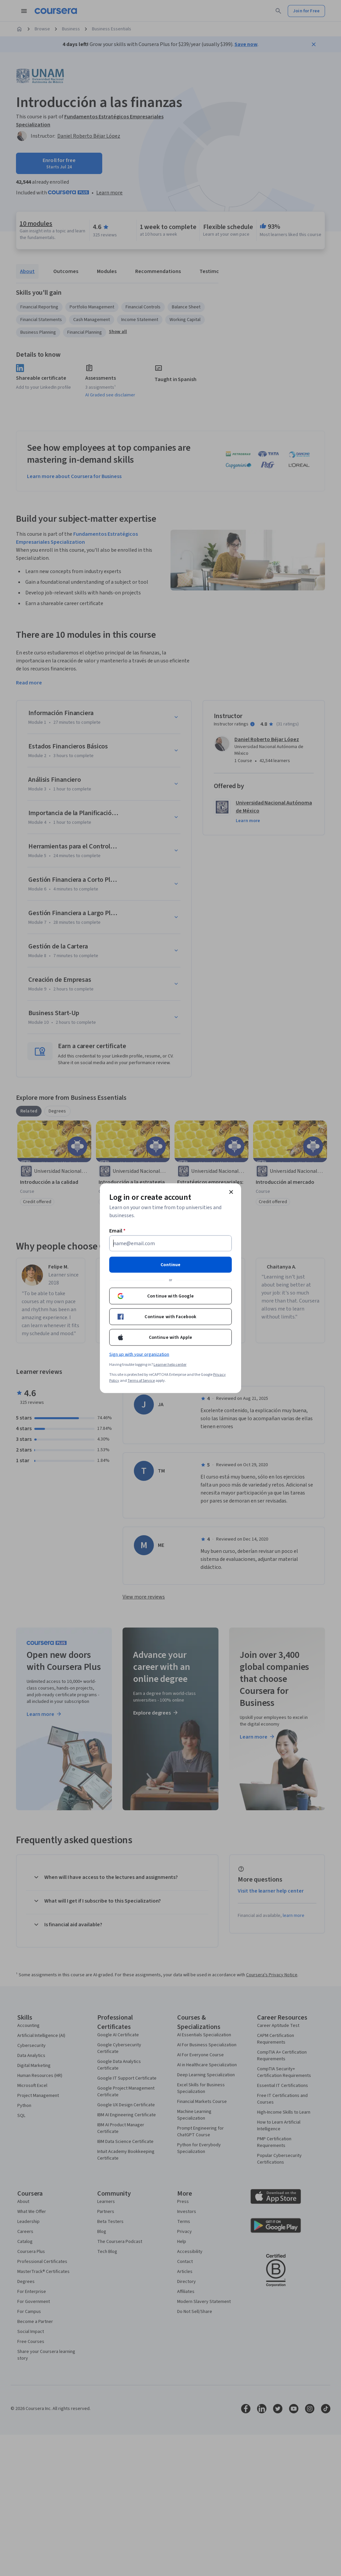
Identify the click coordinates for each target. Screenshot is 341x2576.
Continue (170, 1264)
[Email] (170, 1243)
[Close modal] (231, 1192)
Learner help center (170, 1364)
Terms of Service (141, 1380)
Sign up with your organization (139, 1354)
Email (117, 1230)
